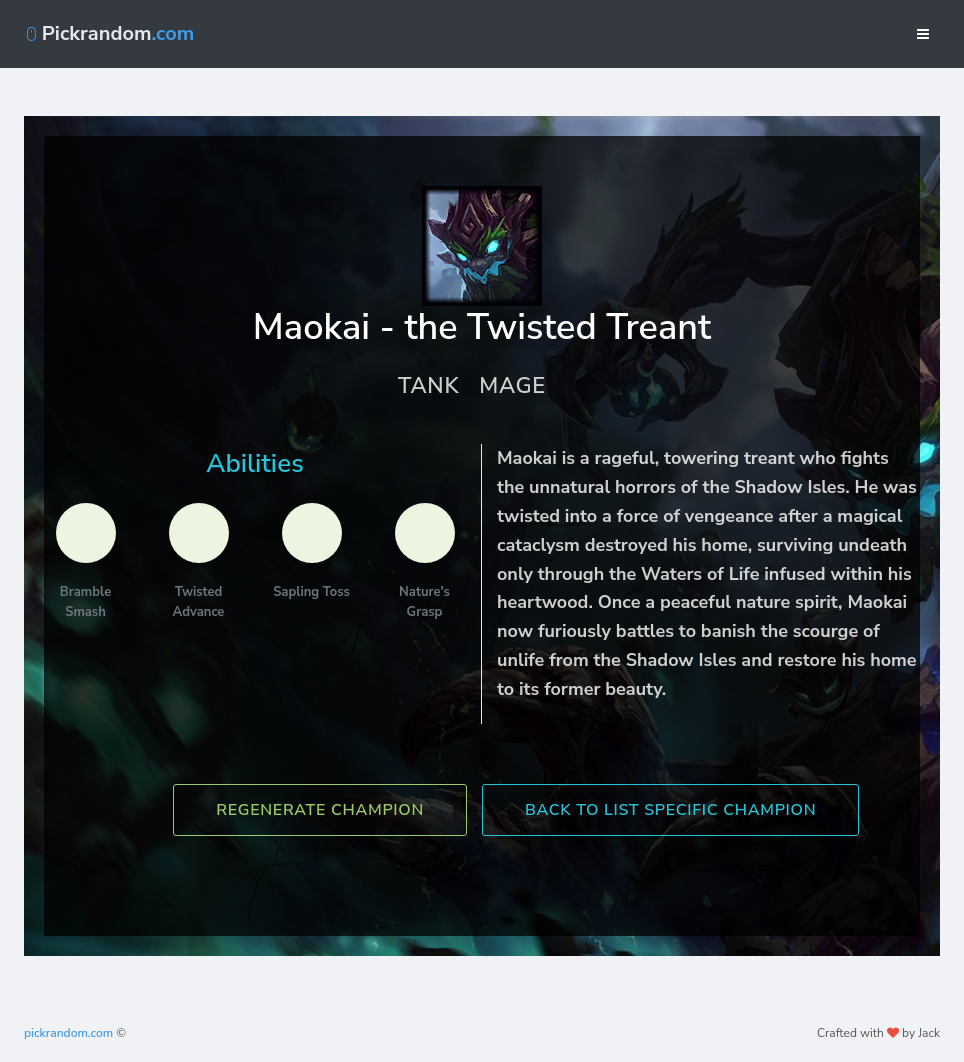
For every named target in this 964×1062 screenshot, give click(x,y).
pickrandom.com (68, 1033)
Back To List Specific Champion (670, 810)
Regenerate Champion (320, 810)
